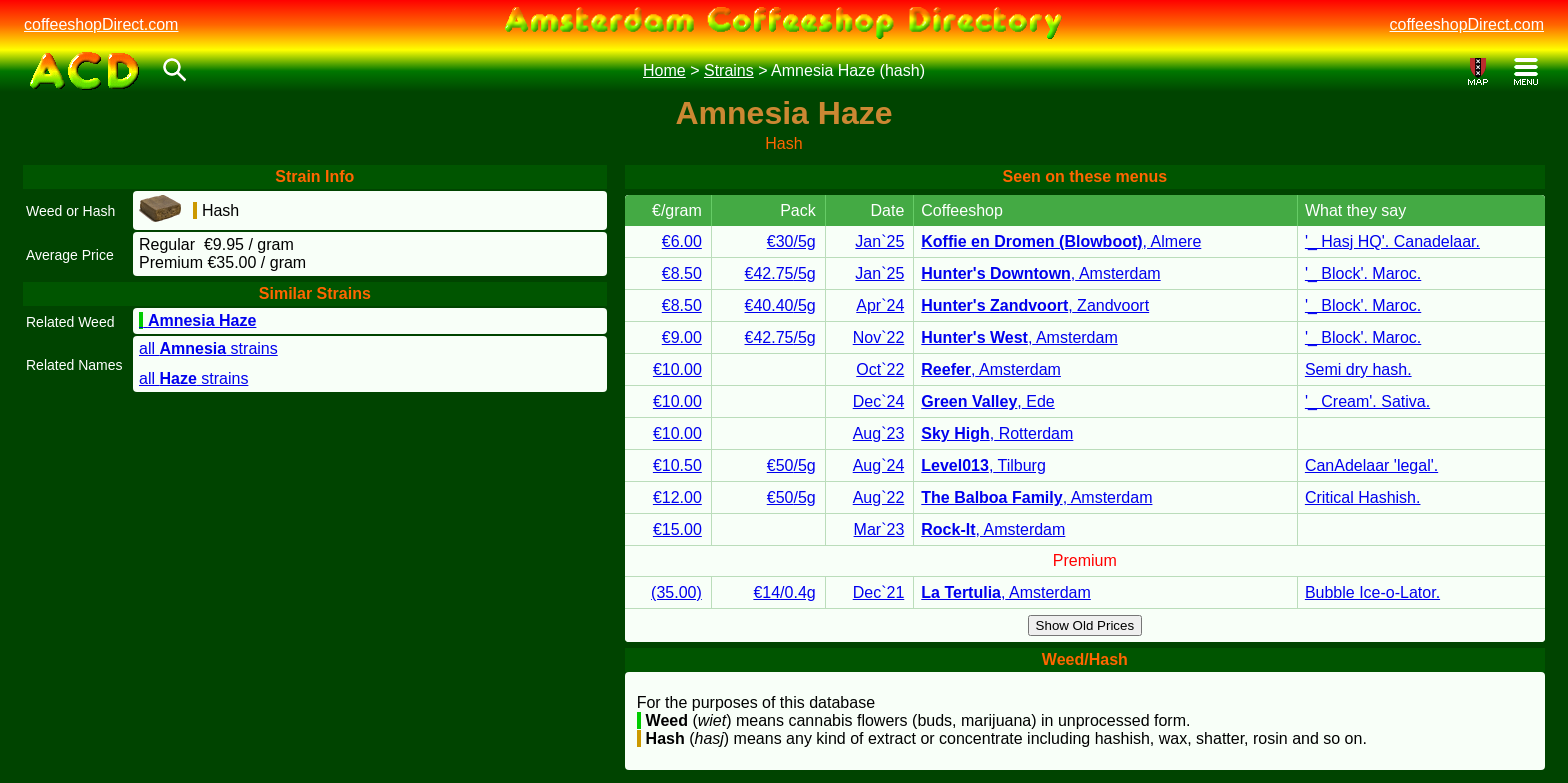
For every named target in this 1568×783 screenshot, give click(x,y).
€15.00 (677, 529)
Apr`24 (880, 305)
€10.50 (677, 465)
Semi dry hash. (1358, 369)
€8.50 (682, 273)
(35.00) (676, 592)
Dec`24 (879, 401)
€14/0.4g (784, 592)
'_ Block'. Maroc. (1363, 273)
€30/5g (791, 241)
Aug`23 (879, 433)
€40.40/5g (780, 305)
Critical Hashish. (1363, 497)
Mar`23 (879, 529)
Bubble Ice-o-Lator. (1372, 592)
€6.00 (682, 241)
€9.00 (682, 337)
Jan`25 (879, 241)
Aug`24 (879, 465)
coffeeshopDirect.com (101, 24)
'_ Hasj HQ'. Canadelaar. (1392, 241)
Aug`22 (879, 497)
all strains (208, 348)
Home (664, 70)
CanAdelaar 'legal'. (1371, 465)
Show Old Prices (1085, 625)
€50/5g (791, 465)
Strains (729, 70)
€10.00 (677, 369)
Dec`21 (879, 592)
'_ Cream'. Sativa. (1367, 401)
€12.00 (677, 497)
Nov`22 (879, 337)
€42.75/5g (780, 273)
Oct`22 (880, 369)
